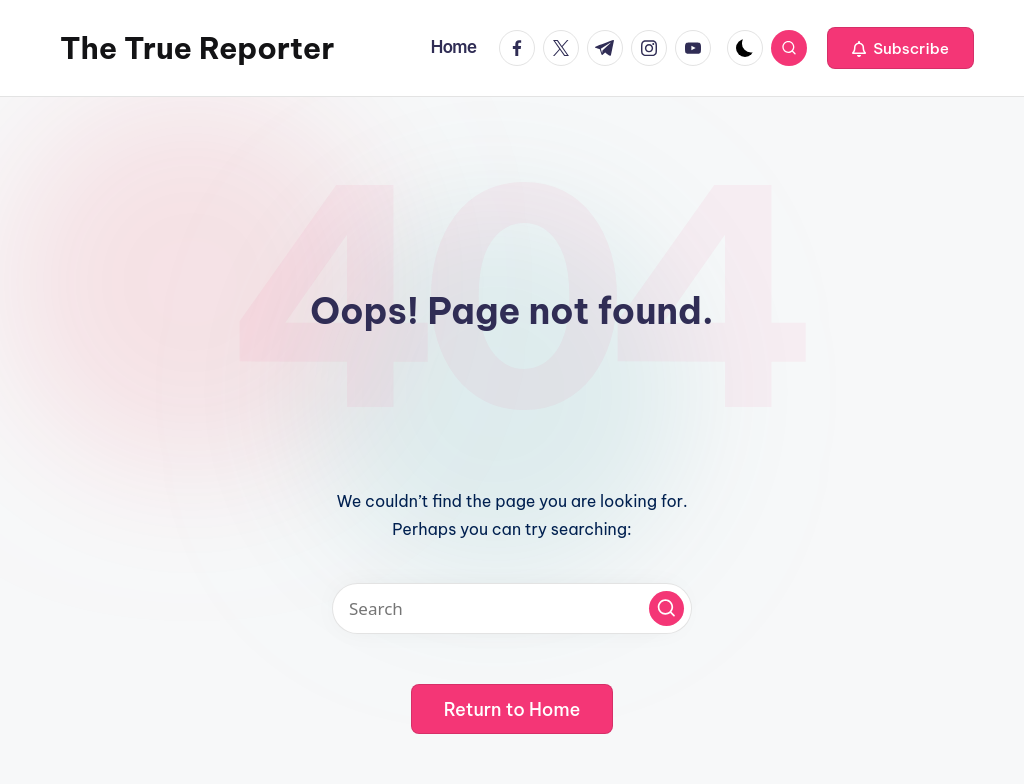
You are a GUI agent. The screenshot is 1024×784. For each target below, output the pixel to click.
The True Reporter (197, 48)
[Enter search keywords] (512, 608)
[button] (900, 48)
